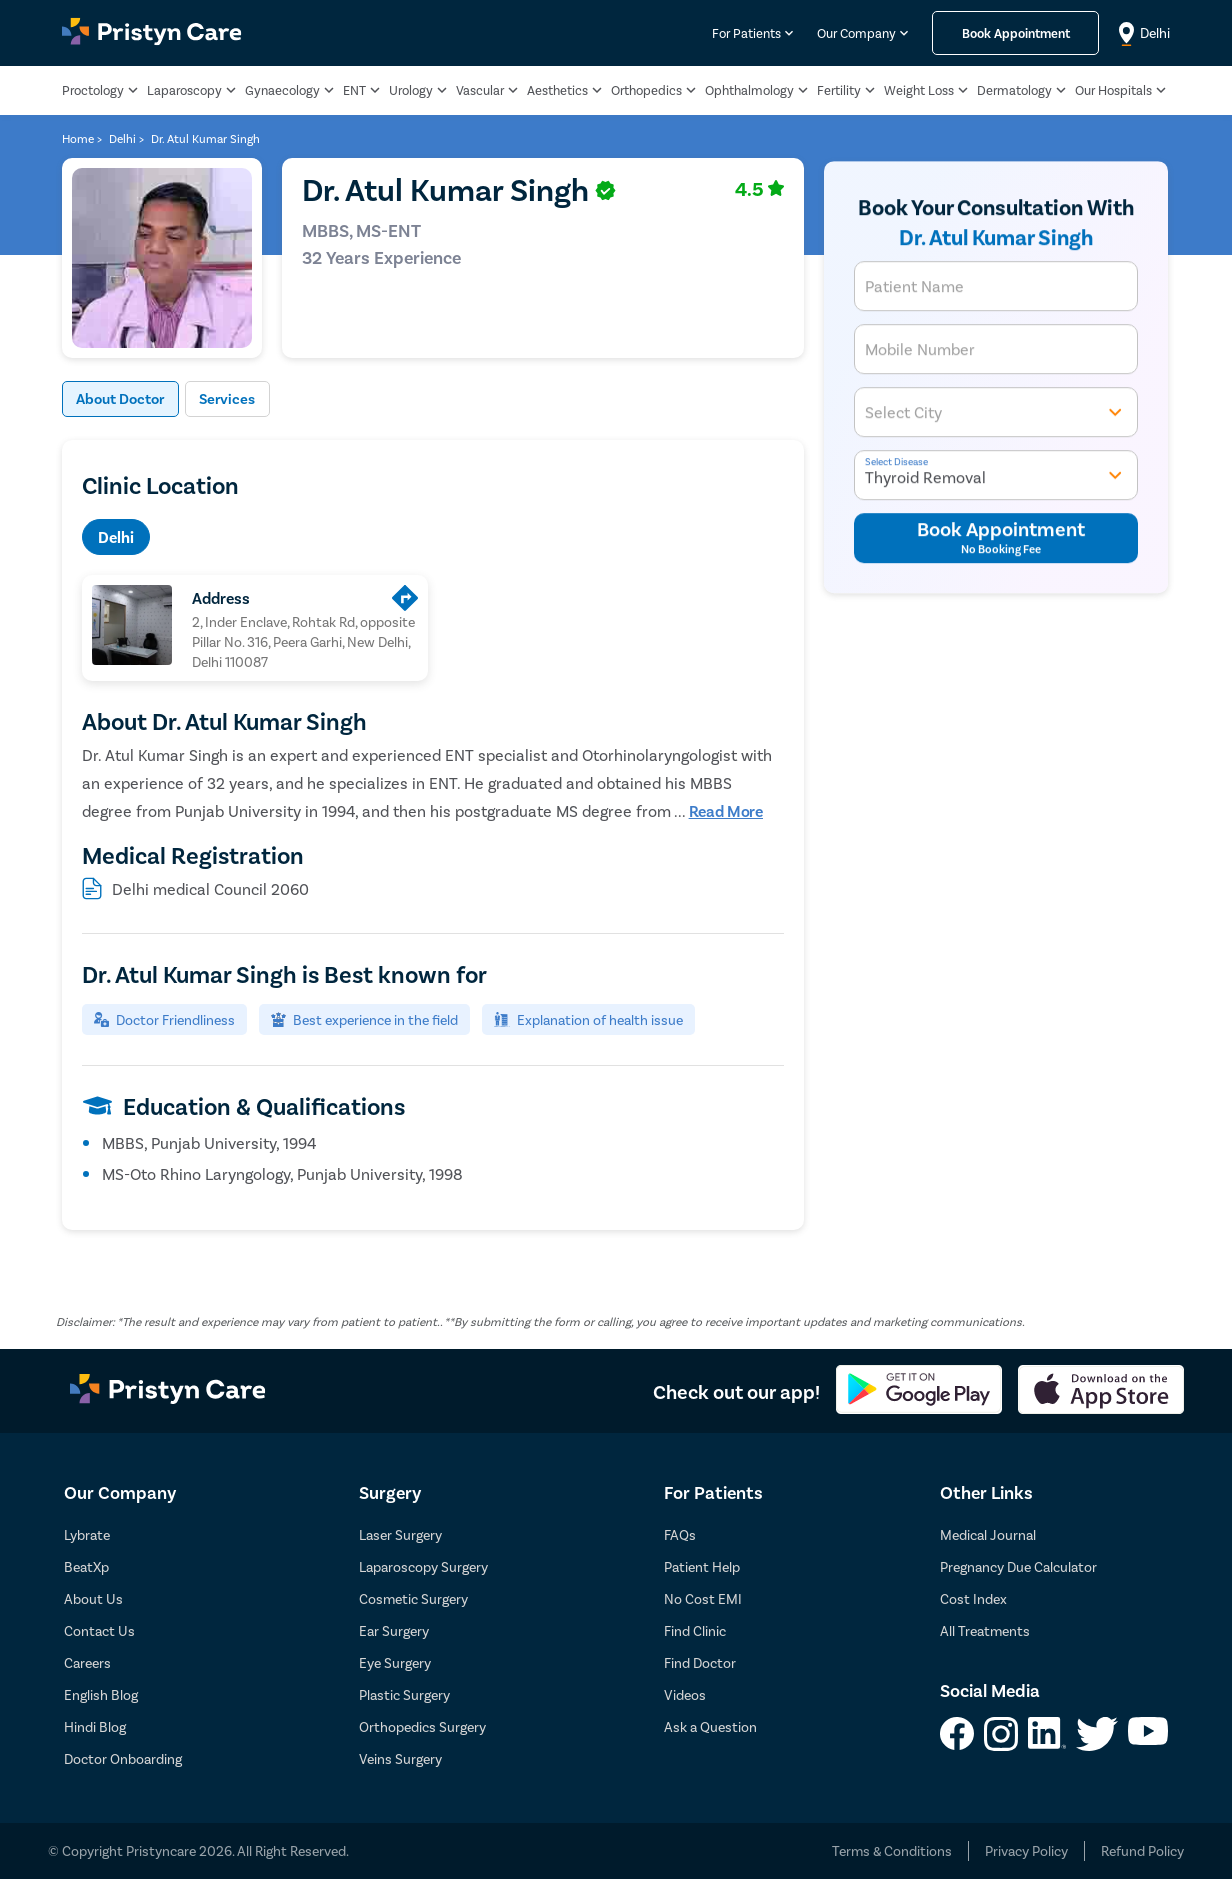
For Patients (746, 33)
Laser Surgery (400, 1534)
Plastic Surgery (404, 1694)
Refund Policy (1142, 1850)
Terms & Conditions (892, 1850)
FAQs (680, 1534)
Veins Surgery (400, 1758)
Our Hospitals (1113, 90)
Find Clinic (695, 1630)
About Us (93, 1598)
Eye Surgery (395, 1662)
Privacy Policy (1026, 1850)
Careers (87, 1662)
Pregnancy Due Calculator (1018, 1566)
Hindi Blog (95, 1726)
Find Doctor (700, 1662)
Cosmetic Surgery (413, 1598)
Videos (685, 1694)
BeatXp (86, 1566)
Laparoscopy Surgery (423, 1566)
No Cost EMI (703, 1598)
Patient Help (702, 1566)
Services (242, 398)
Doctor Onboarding (123, 1758)
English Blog (101, 1694)
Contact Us (99, 1630)
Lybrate (87, 1534)
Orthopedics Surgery (422, 1726)
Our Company (856, 33)
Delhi (116, 536)
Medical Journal (988, 1534)
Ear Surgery (394, 1630)
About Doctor (126, 398)
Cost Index (973, 1598)
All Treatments (985, 1630)
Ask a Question (710, 1726)
